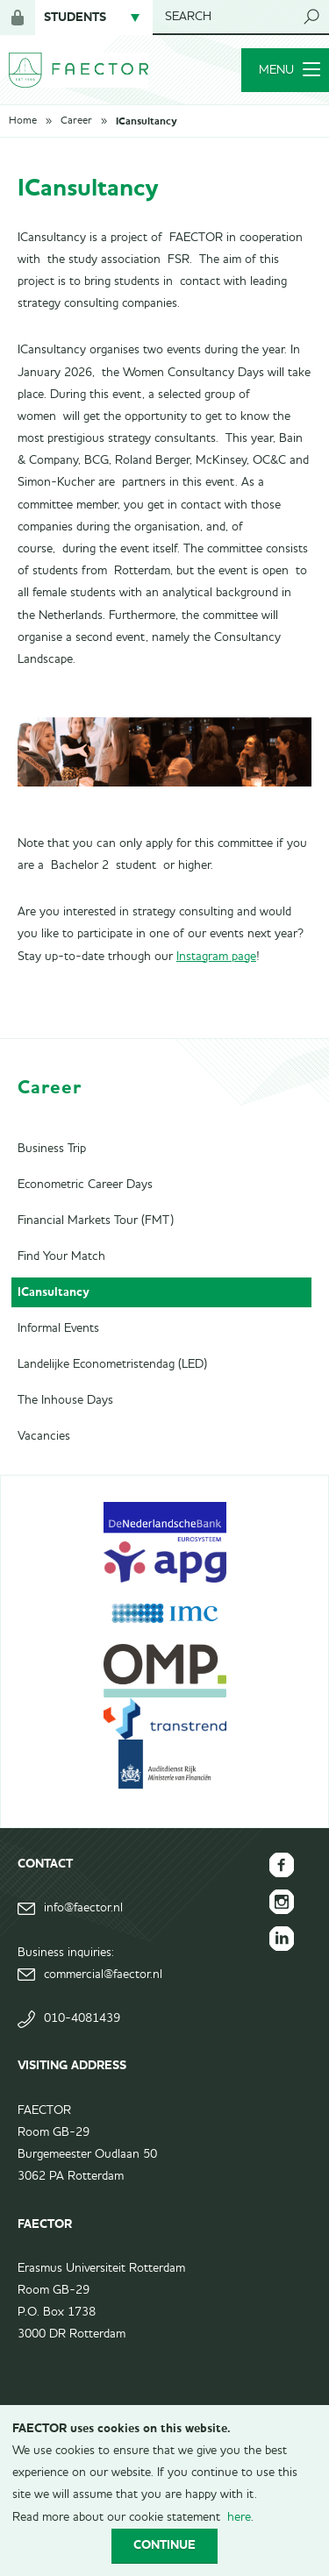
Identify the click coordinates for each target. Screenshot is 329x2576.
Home (23, 121)
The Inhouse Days (65, 1400)
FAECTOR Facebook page (281, 1865)
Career (76, 121)
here (239, 2517)
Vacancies (44, 1436)
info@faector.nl (83, 1908)
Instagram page (216, 956)
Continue (164, 2544)
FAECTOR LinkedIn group (281, 1938)
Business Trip (52, 1148)
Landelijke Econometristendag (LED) (112, 1364)
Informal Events (58, 1328)
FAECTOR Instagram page (281, 1901)
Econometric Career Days (85, 1184)
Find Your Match (61, 1256)
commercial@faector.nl (103, 1974)
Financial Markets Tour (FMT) (96, 1220)
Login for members (17, 17)
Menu (289, 70)
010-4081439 (82, 2018)
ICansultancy (146, 121)
